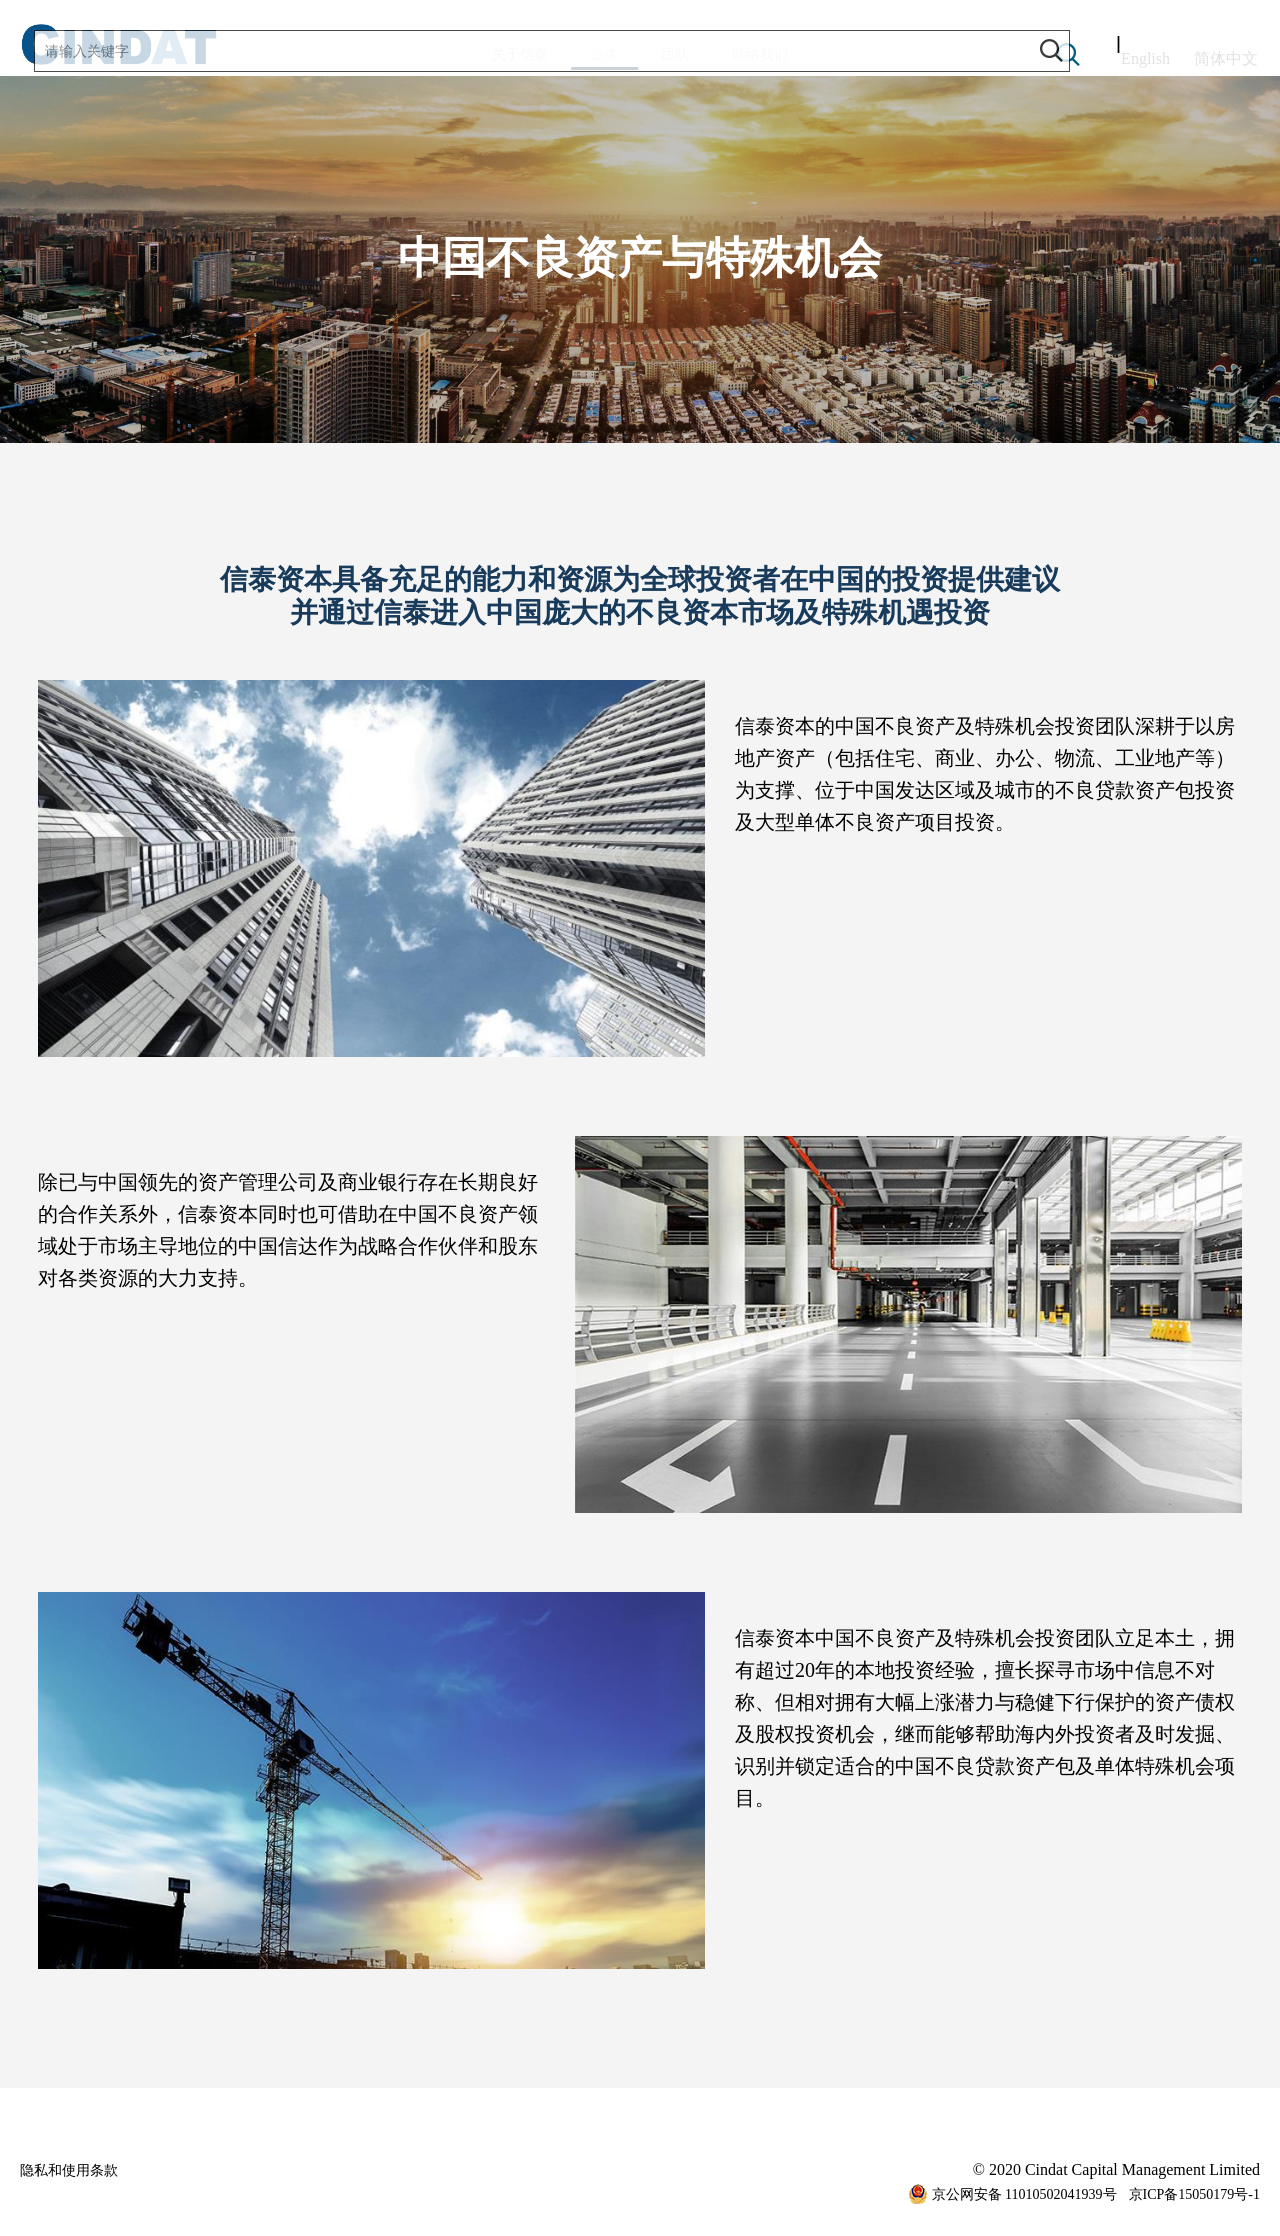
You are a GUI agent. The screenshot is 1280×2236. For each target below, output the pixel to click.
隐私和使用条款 (76, 2169)
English (1145, 54)
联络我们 (803, 54)
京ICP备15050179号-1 (1194, 2194)
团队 (689, 54)
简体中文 (1226, 54)
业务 (591, 59)
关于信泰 (477, 54)
